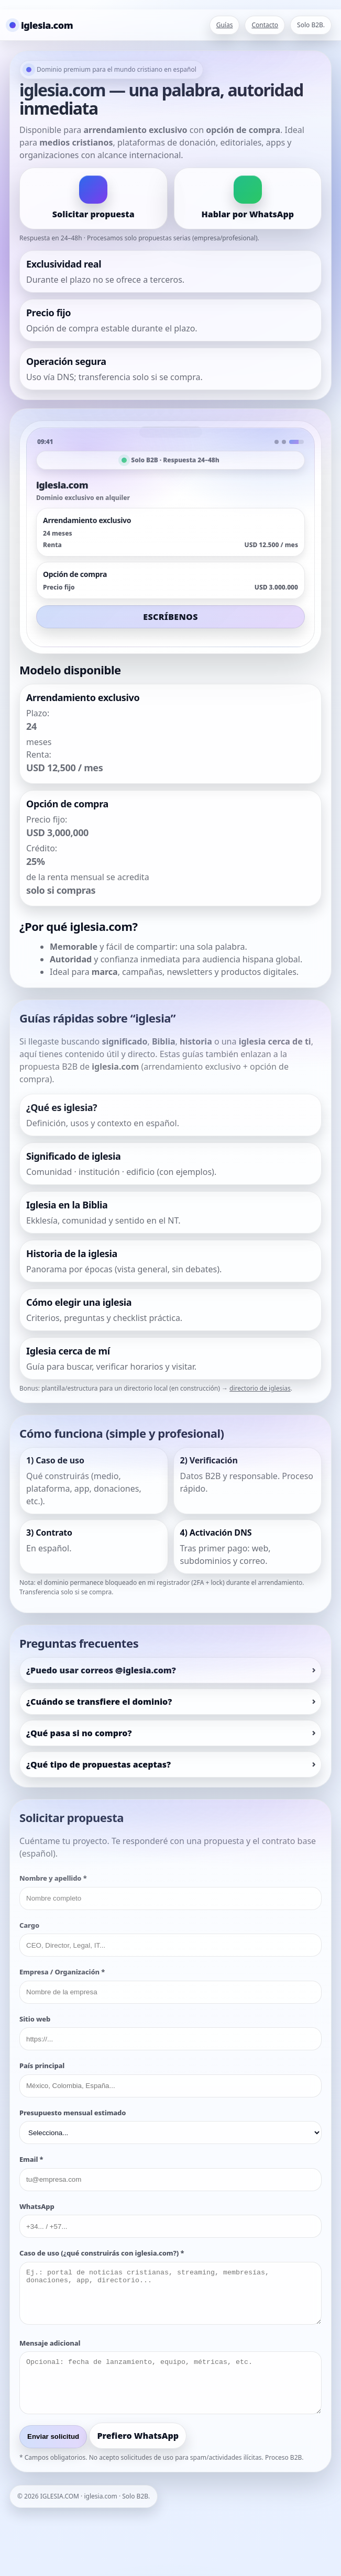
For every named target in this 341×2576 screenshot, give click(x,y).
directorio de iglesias (260, 1388)
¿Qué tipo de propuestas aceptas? (98, 1764)
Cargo (29, 1925)
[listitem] (170, 1115)
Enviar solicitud (53, 2436)
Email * (31, 2159)
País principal (41, 2065)
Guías (224, 24)
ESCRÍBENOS (170, 617)
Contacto (264, 24)
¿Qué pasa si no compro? (79, 1733)
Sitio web (34, 2019)
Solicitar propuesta (93, 214)
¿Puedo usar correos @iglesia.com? (101, 1670)
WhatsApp (36, 2206)
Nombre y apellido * (53, 1878)
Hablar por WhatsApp (247, 214)
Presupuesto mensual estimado (72, 2112)
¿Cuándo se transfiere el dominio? (99, 1701)
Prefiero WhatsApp (138, 2435)
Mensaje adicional (49, 2343)
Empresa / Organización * (62, 1972)
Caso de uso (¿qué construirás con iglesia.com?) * (101, 2253)
